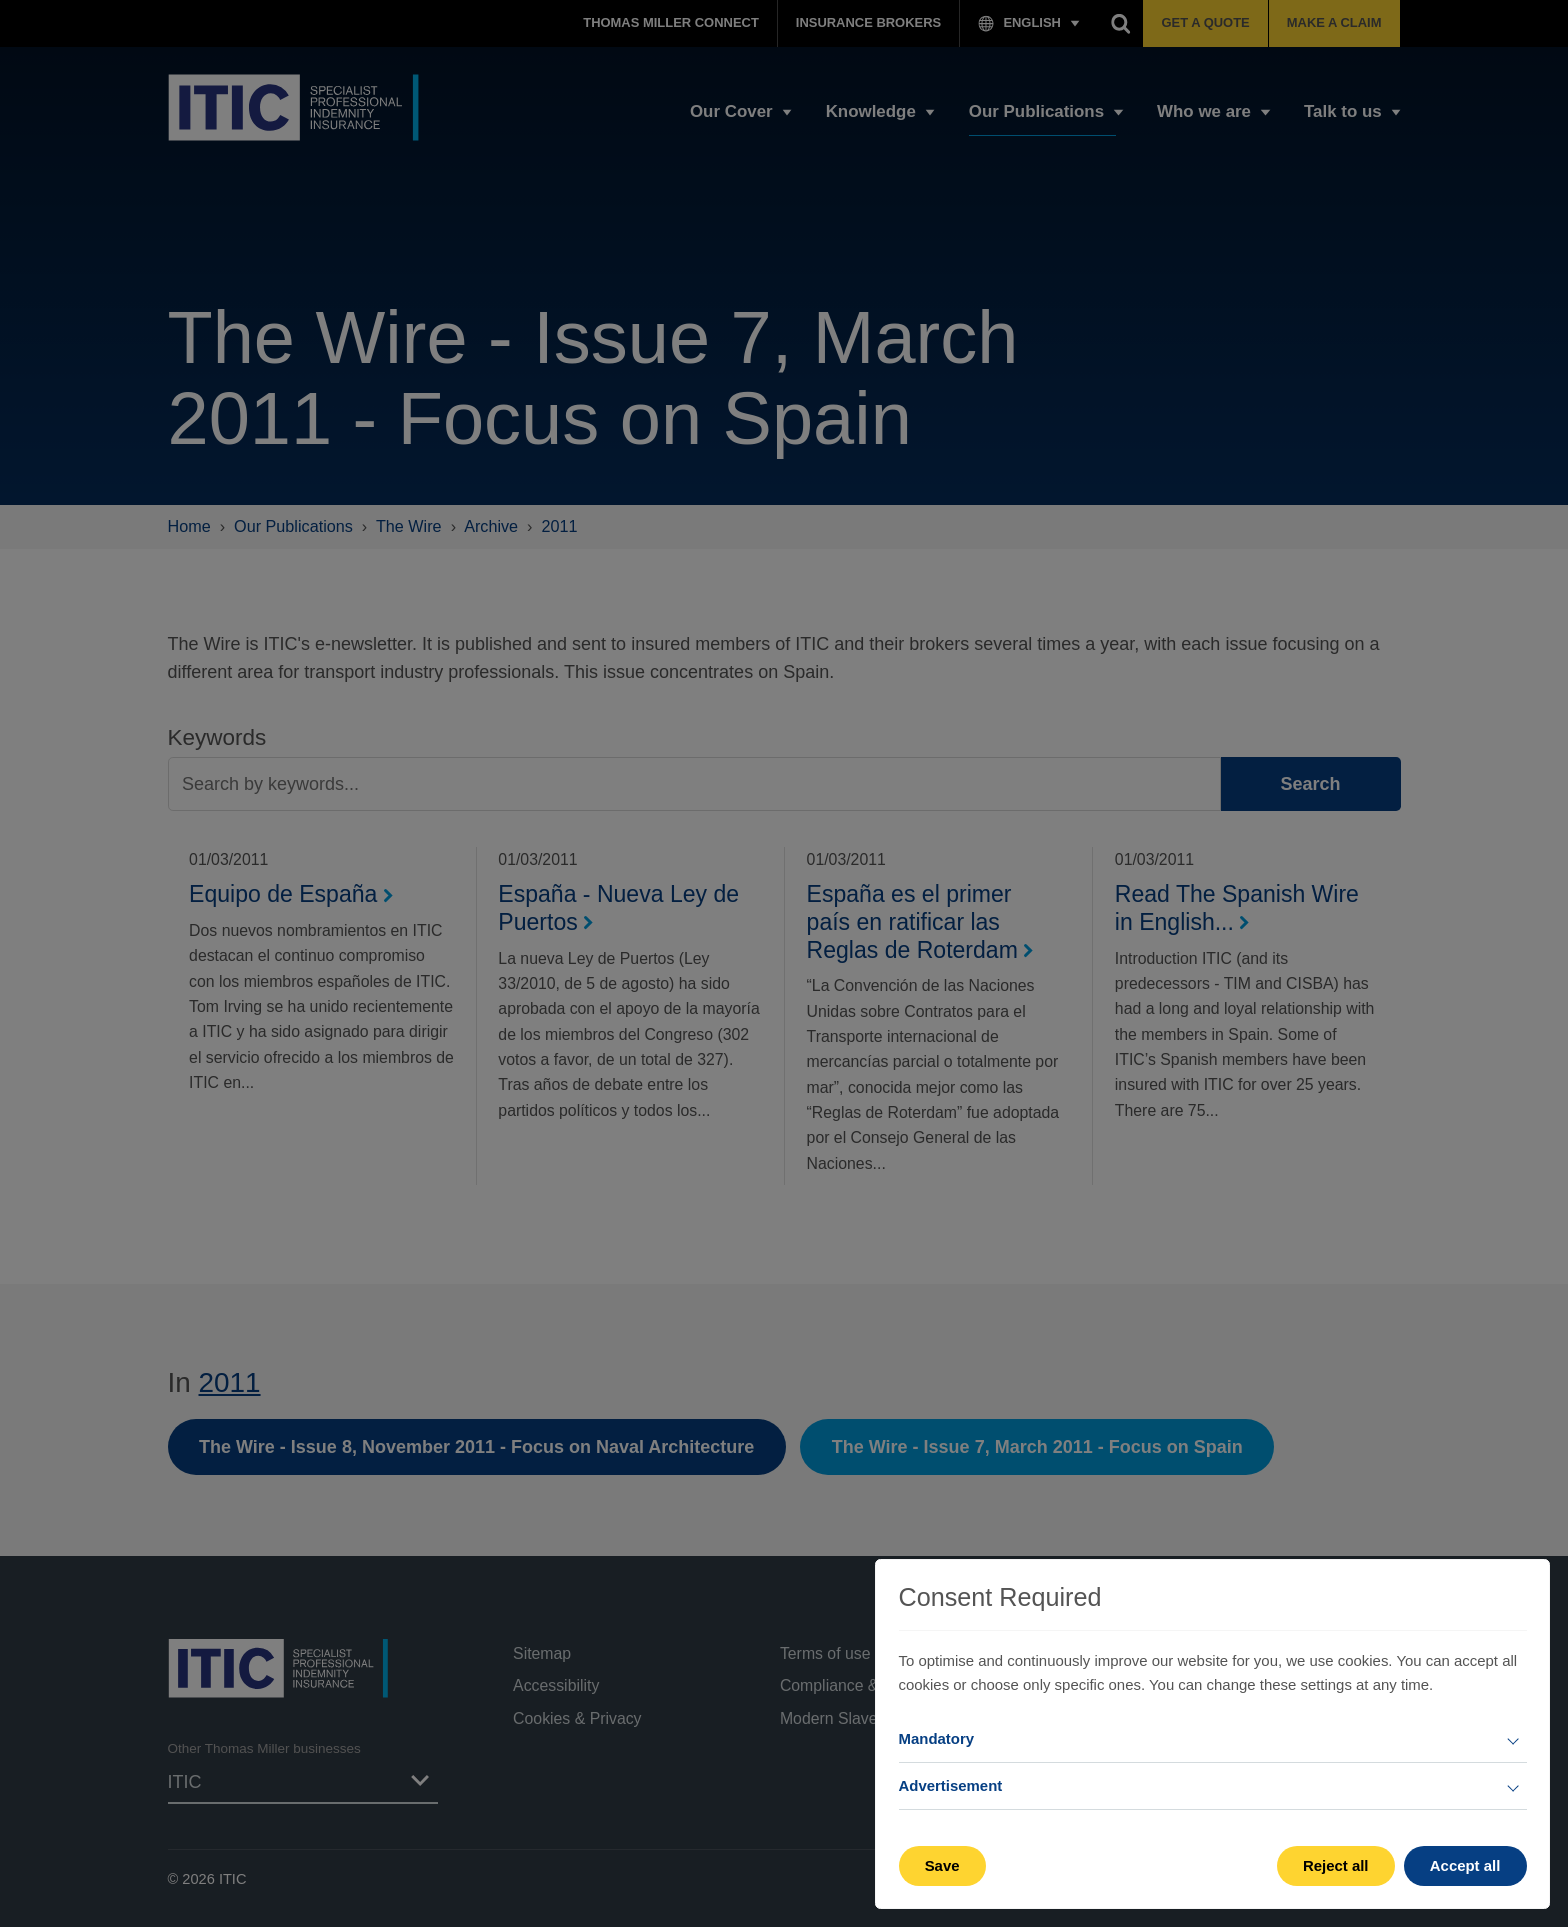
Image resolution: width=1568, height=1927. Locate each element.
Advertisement (951, 1785)
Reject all (1336, 1865)
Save (942, 1865)
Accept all (1465, 1865)
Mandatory (937, 1738)
